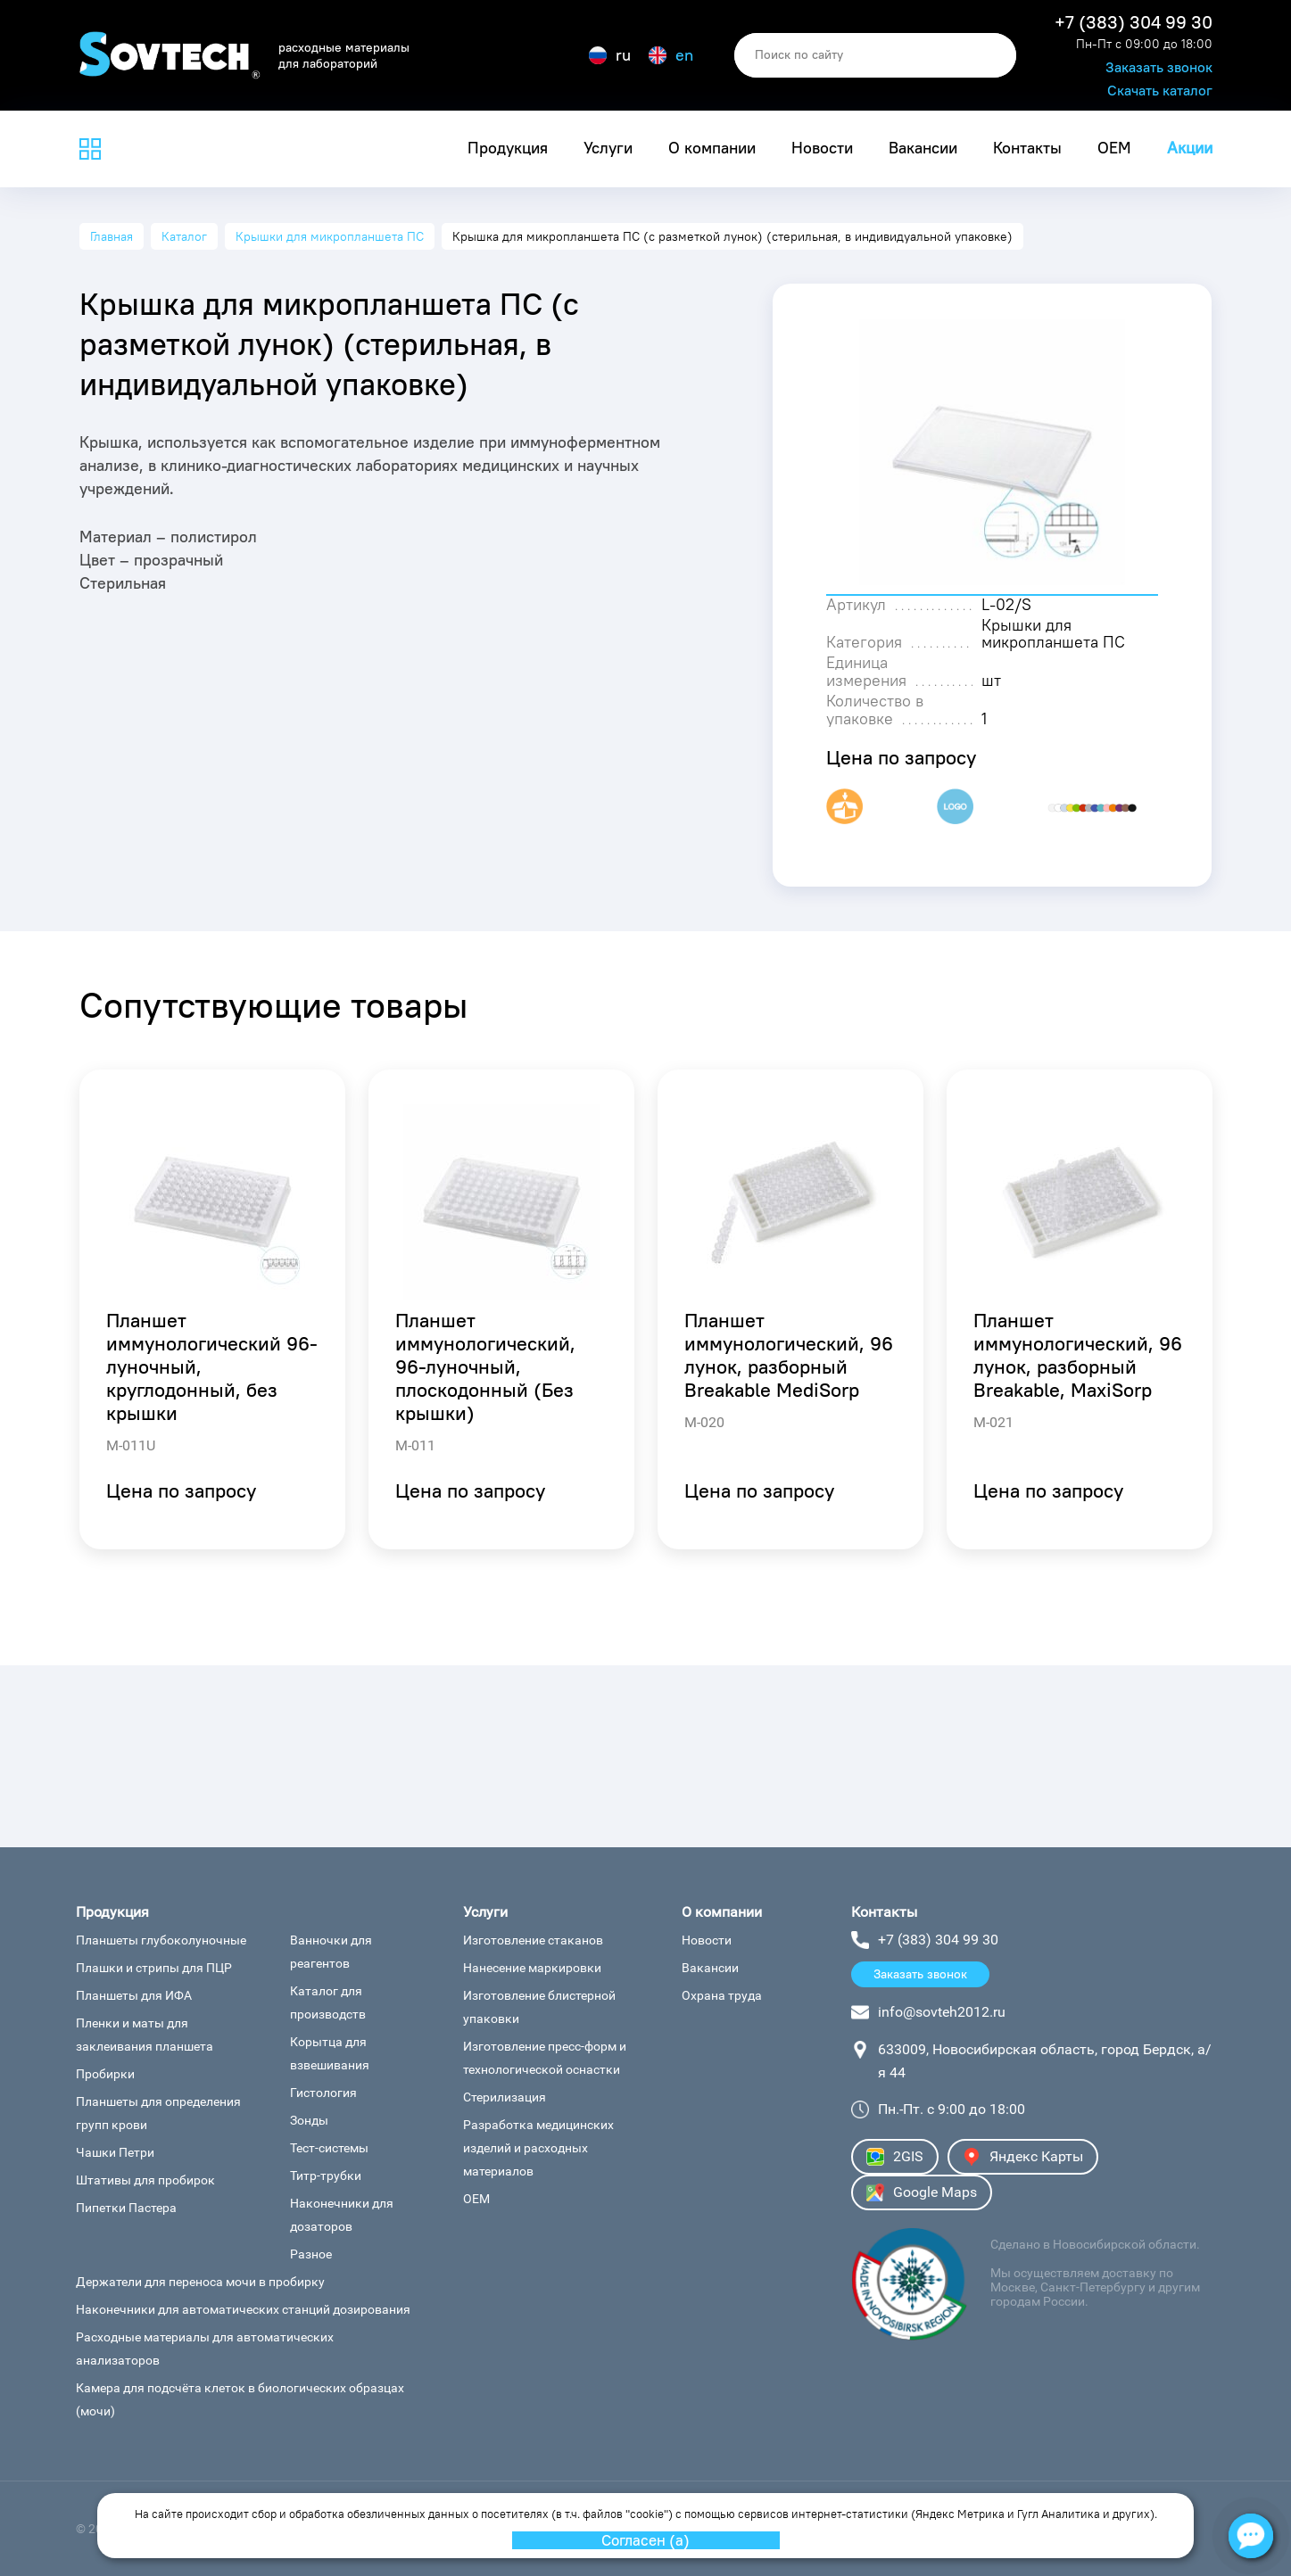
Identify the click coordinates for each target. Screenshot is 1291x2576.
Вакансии (923, 148)
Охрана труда (722, 1995)
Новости (822, 148)
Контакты (1027, 148)
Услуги (608, 148)
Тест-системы (329, 2148)
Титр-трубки (325, 2175)
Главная (111, 236)
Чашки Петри (115, 2152)
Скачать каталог (1159, 90)
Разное (311, 2254)
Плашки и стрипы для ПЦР (154, 1968)
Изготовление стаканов (533, 1940)
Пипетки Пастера (126, 2207)
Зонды (309, 2120)
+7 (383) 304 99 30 (1133, 22)
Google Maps (921, 2192)
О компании (712, 148)
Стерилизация (504, 2097)
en (671, 55)
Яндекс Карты (1023, 2157)
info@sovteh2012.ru (941, 2011)
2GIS (894, 2157)
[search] (875, 55)
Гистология (323, 2092)
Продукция (508, 148)
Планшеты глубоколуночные (161, 1940)
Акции (1189, 148)
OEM (1114, 148)
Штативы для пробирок (145, 2180)
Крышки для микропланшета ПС (330, 236)
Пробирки (105, 2074)
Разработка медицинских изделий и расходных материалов (538, 2148)
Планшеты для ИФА (134, 1995)
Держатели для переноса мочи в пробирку (200, 2282)
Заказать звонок (1158, 67)
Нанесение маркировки (532, 1968)
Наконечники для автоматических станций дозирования (243, 2309)
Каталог (184, 236)
